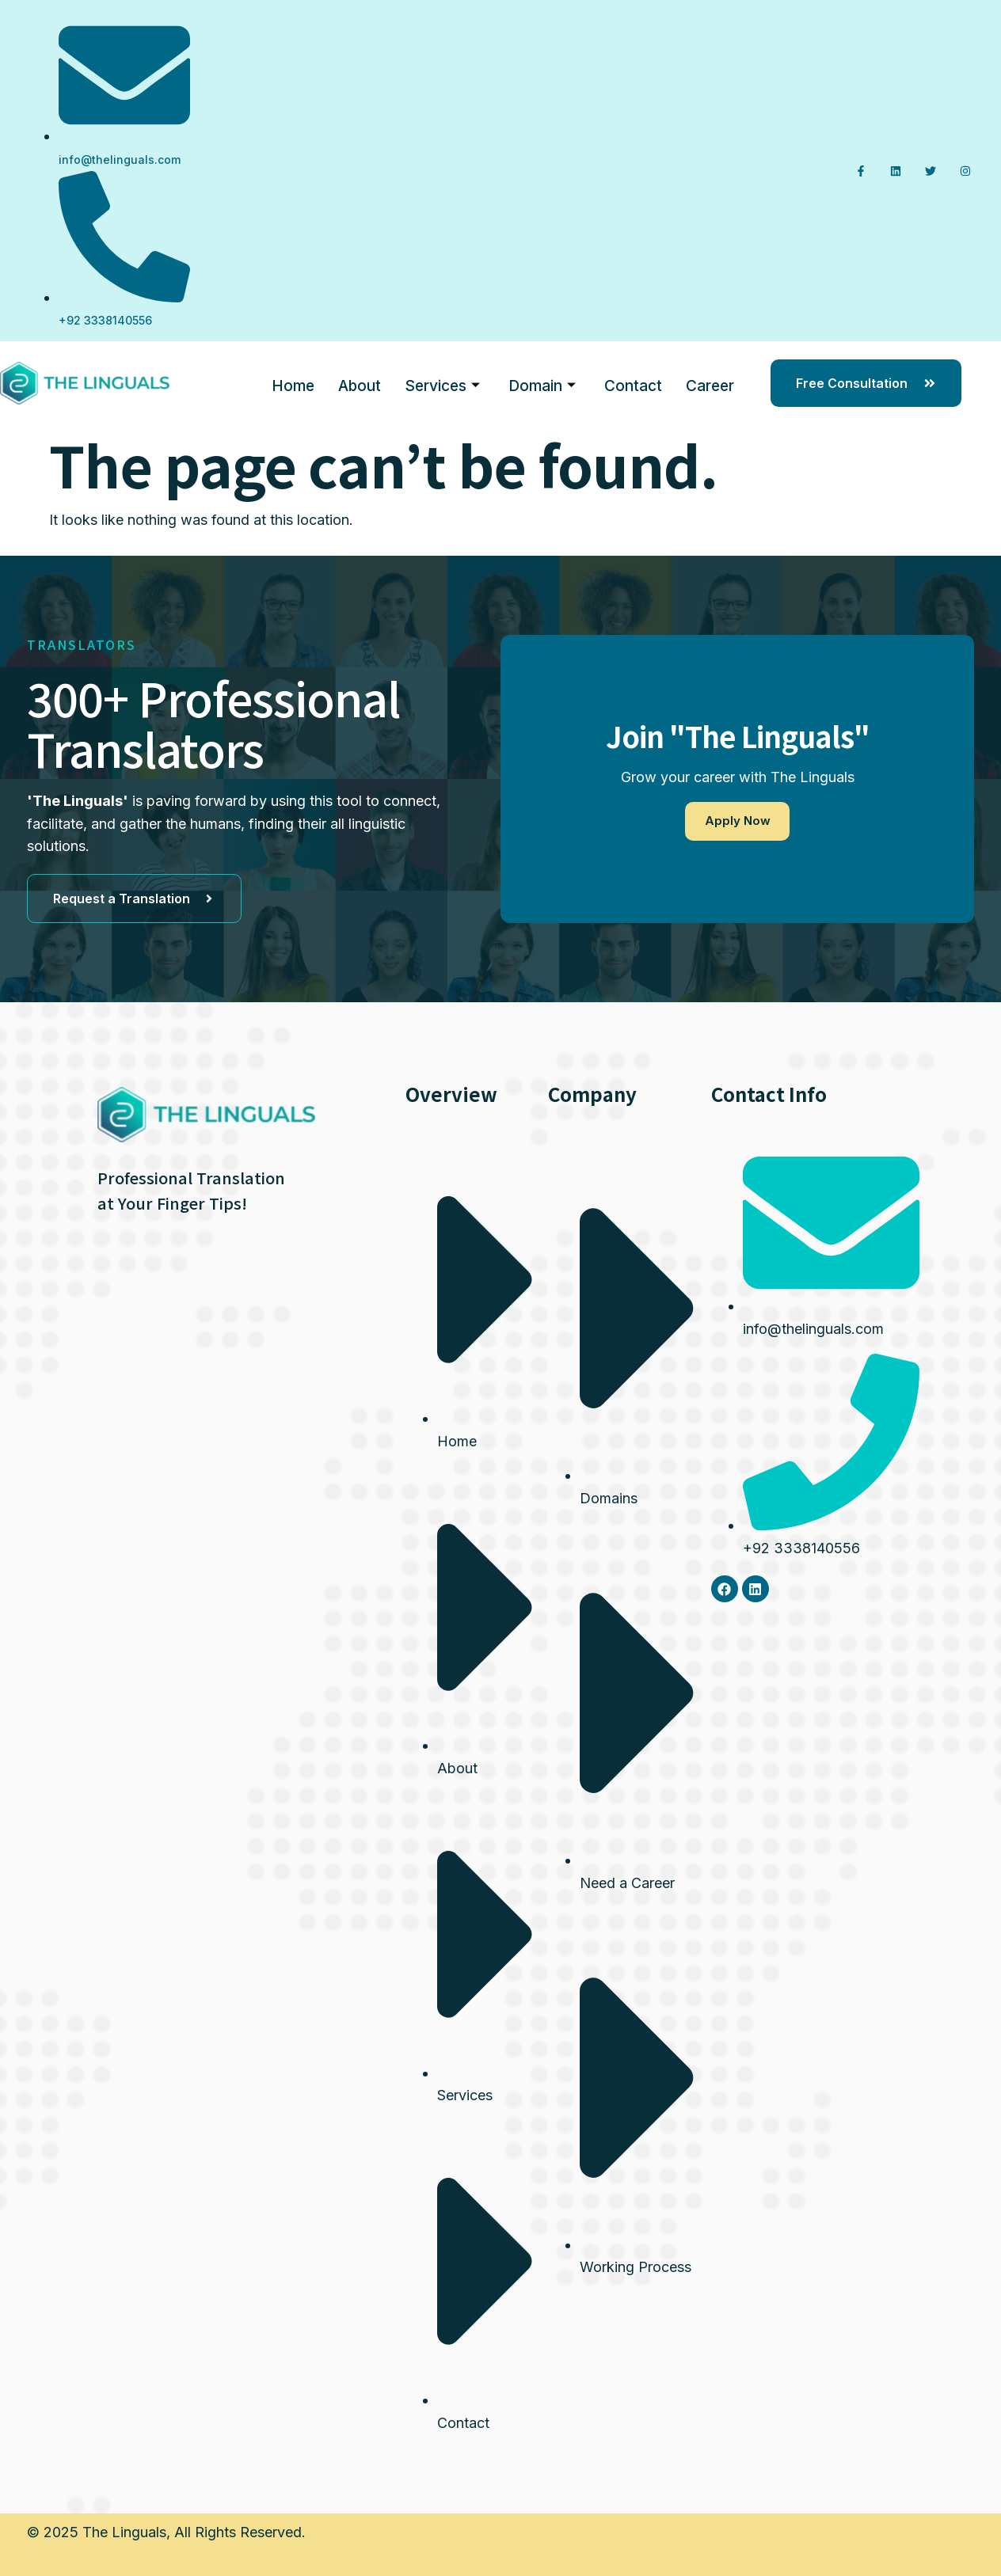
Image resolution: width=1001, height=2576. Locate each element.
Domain (542, 383)
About (359, 383)
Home (293, 383)
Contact (633, 383)
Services (442, 383)
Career (710, 383)
